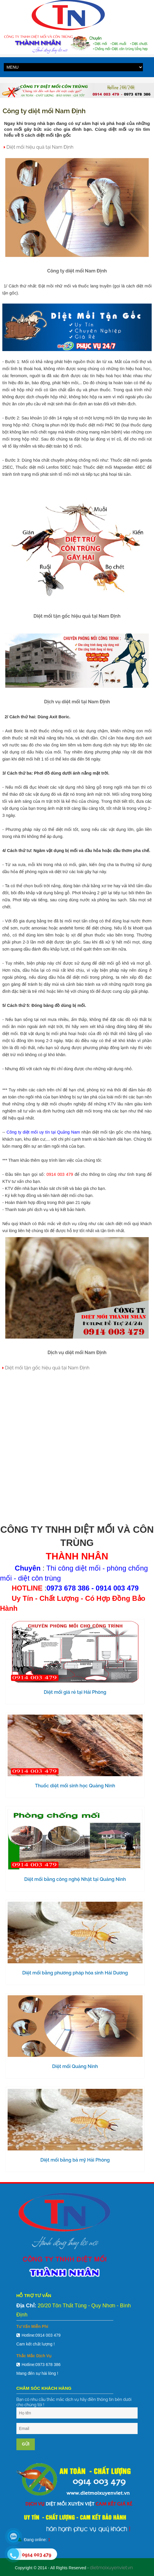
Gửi (26, 2444)
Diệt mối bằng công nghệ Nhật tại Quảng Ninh (75, 1879)
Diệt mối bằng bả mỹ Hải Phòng (75, 2160)
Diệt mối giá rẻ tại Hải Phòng (75, 1692)
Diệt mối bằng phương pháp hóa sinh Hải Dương (75, 1973)
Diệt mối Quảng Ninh (75, 2066)
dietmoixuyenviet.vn (111, 2567)
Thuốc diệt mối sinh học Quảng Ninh (75, 1786)
